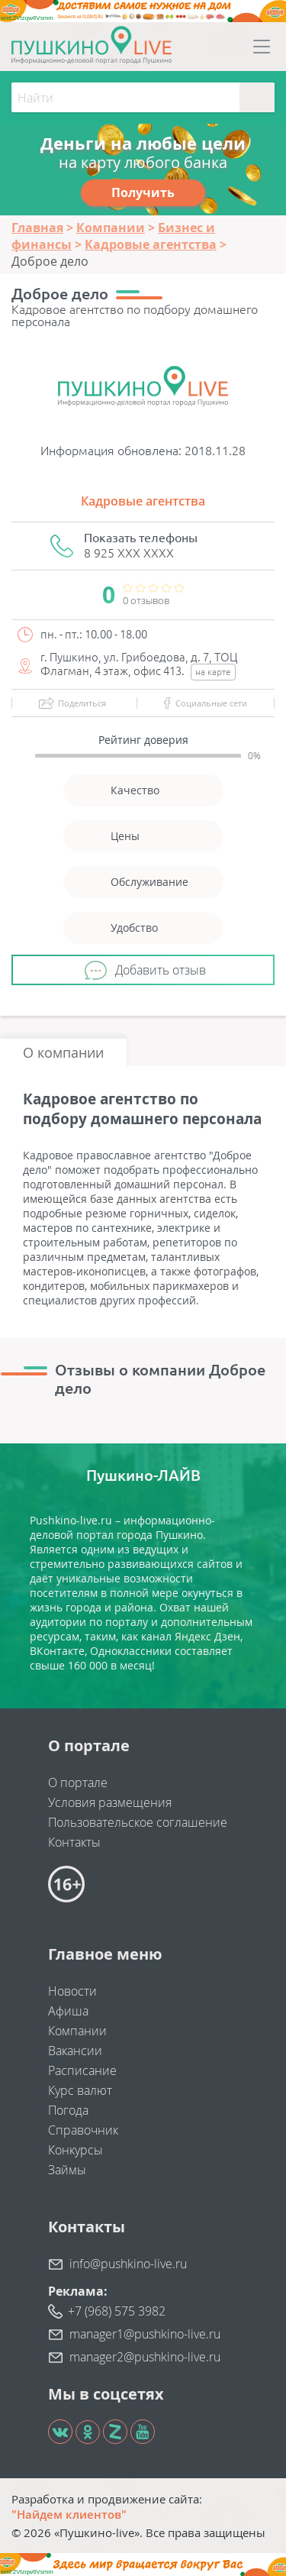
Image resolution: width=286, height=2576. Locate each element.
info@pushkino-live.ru (128, 2263)
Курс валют (80, 2090)
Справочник (83, 2130)
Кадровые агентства (143, 501)
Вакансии (75, 2050)
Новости (72, 1991)
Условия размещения (110, 1802)
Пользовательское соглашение (137, 1822)
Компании (77, 2030)
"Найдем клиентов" (69, 2514)
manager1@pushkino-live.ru (144, 2334)
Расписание (82, 2070)
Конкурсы (75, 2149)
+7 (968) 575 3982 (116, 2311)
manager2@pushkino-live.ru (144, 2356)
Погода (68, 2110)
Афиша (68, 2010)
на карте (213, 672)
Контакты (74, 1842)
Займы (67, 2169)
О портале (78, 1782)
